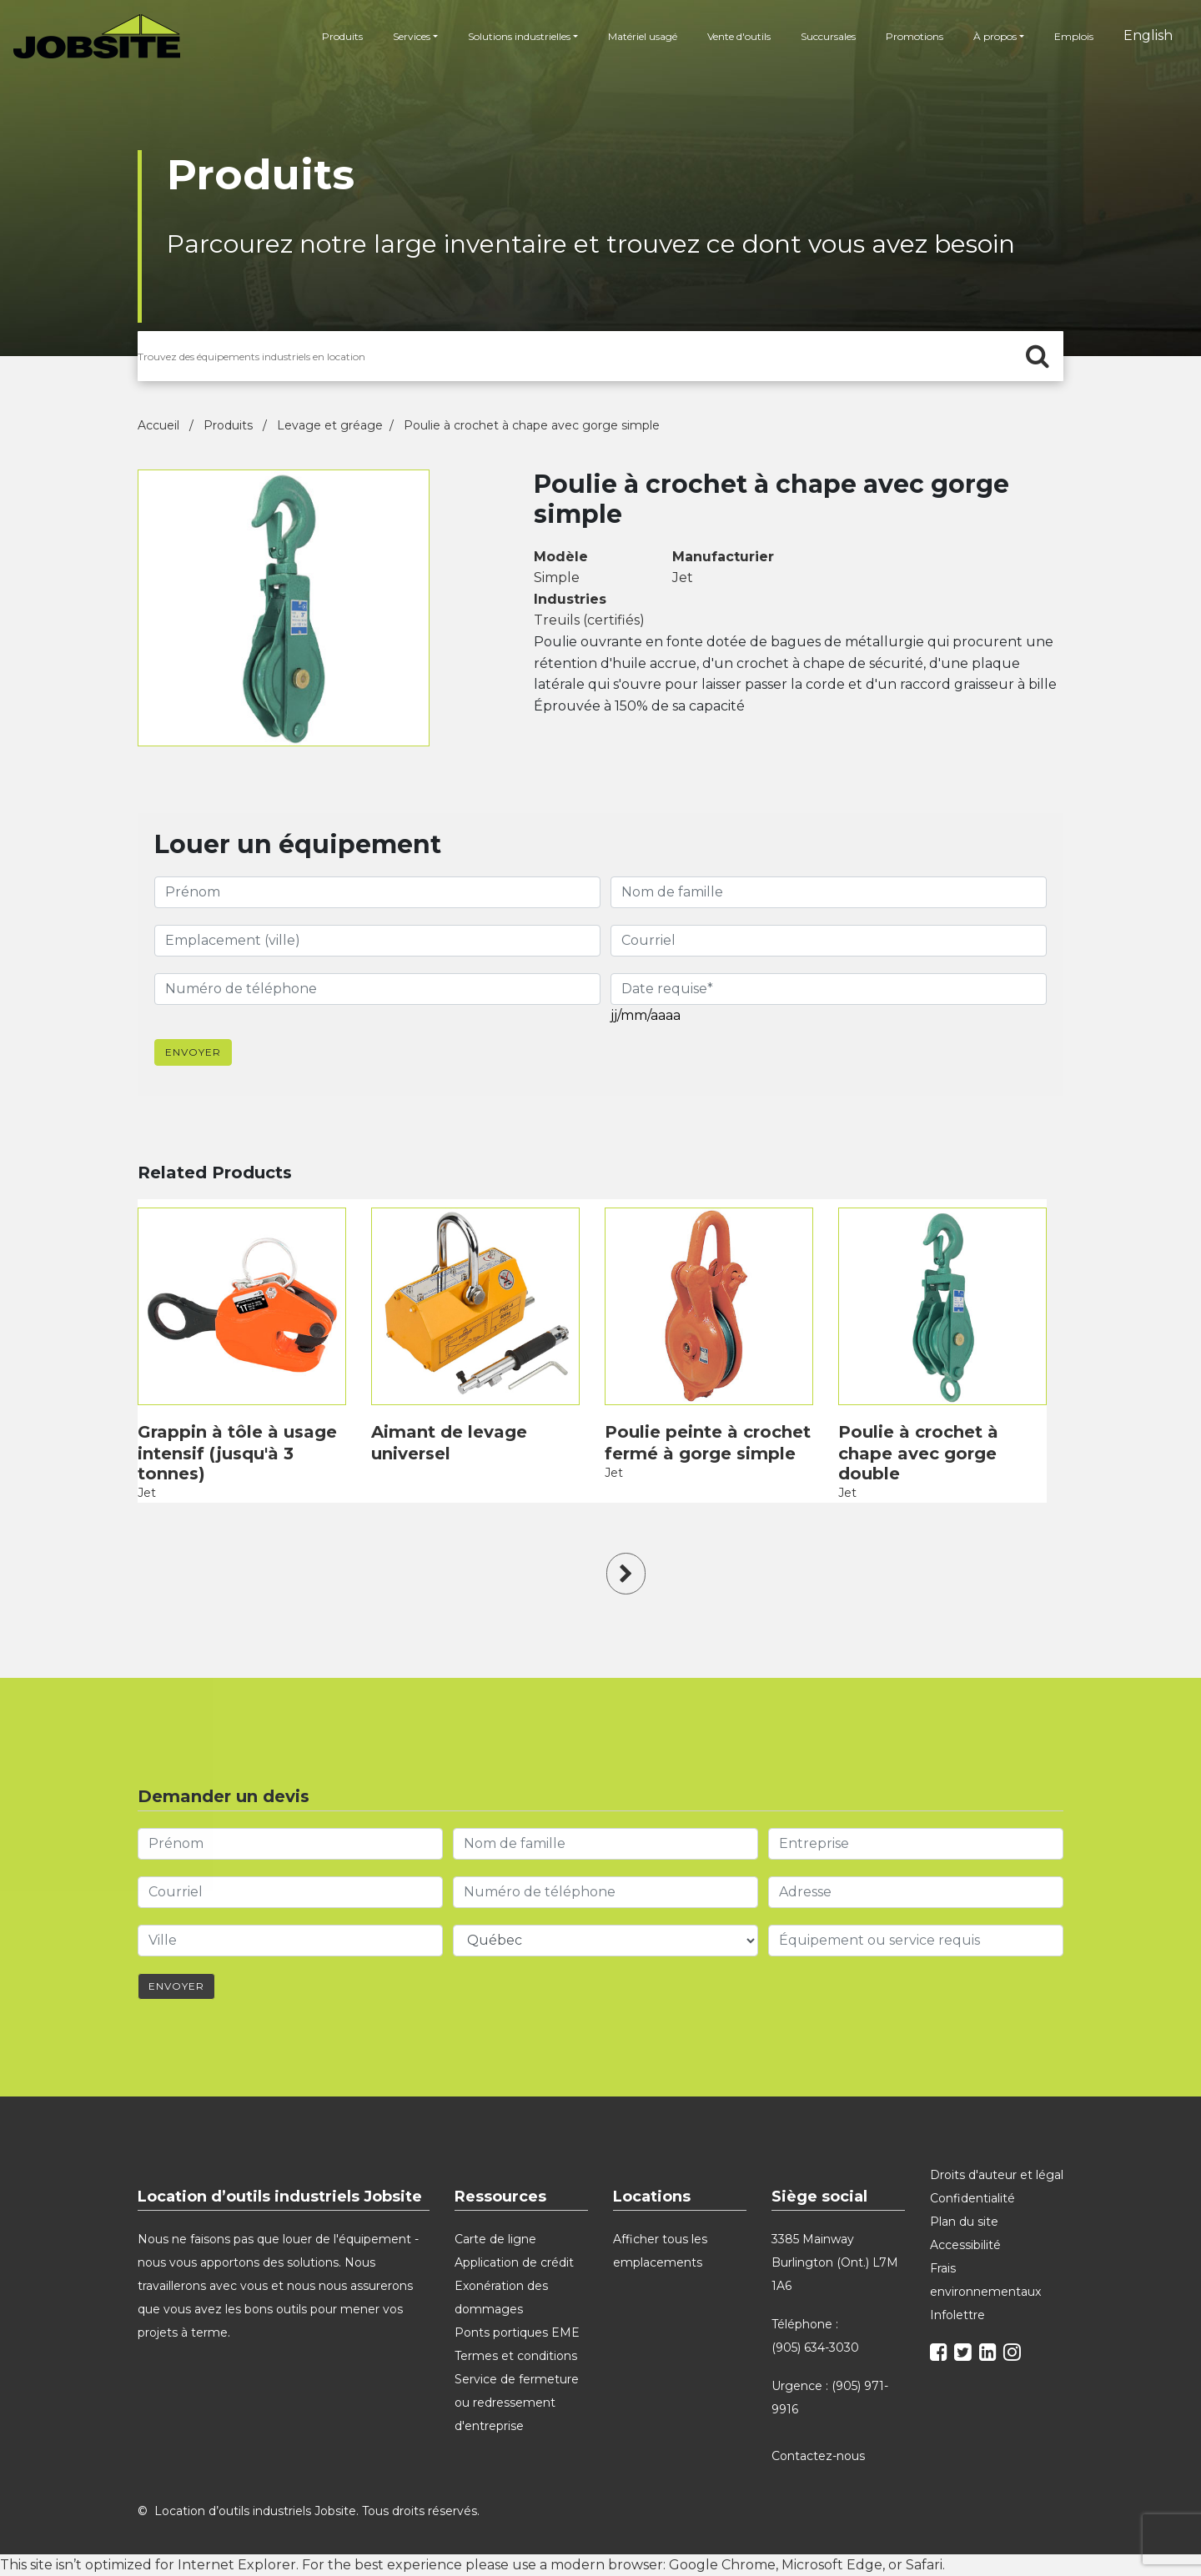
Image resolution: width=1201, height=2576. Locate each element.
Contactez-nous (819, 2455)
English (1148, 35)
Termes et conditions (516, 2355)
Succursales (828, 36)
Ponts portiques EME (517, 2332)
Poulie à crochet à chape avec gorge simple (532, 425)
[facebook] (941, 2355)
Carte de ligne (495, 2239)
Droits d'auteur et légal (996, 2174)
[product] (242, 1306)
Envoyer (193, 1052)
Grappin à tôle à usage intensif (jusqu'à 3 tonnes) (237, 1453)
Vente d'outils (739, 36)
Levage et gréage (330, 425)
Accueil (160, 425)
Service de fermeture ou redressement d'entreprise (517, 2402)
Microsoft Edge (831, 2565)
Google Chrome (722, 2565)
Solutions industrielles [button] (519, 36)
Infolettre (957, 2314)
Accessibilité (965, 2244)
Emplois (1073, 36)
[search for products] (600, 356)
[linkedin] (990, 2355)
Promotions (914, 36)
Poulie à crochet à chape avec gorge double (918, 1453)
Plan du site (964, 2221)
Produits (342, 36)
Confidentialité (972, 2198)
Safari (924, 2565)
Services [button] (411, 36)
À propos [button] (995, 36)
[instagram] (1014, 2355)
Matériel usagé (642, 36)
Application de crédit (514, 2262)
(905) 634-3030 (815, 2347)
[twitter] (965, 2355)
